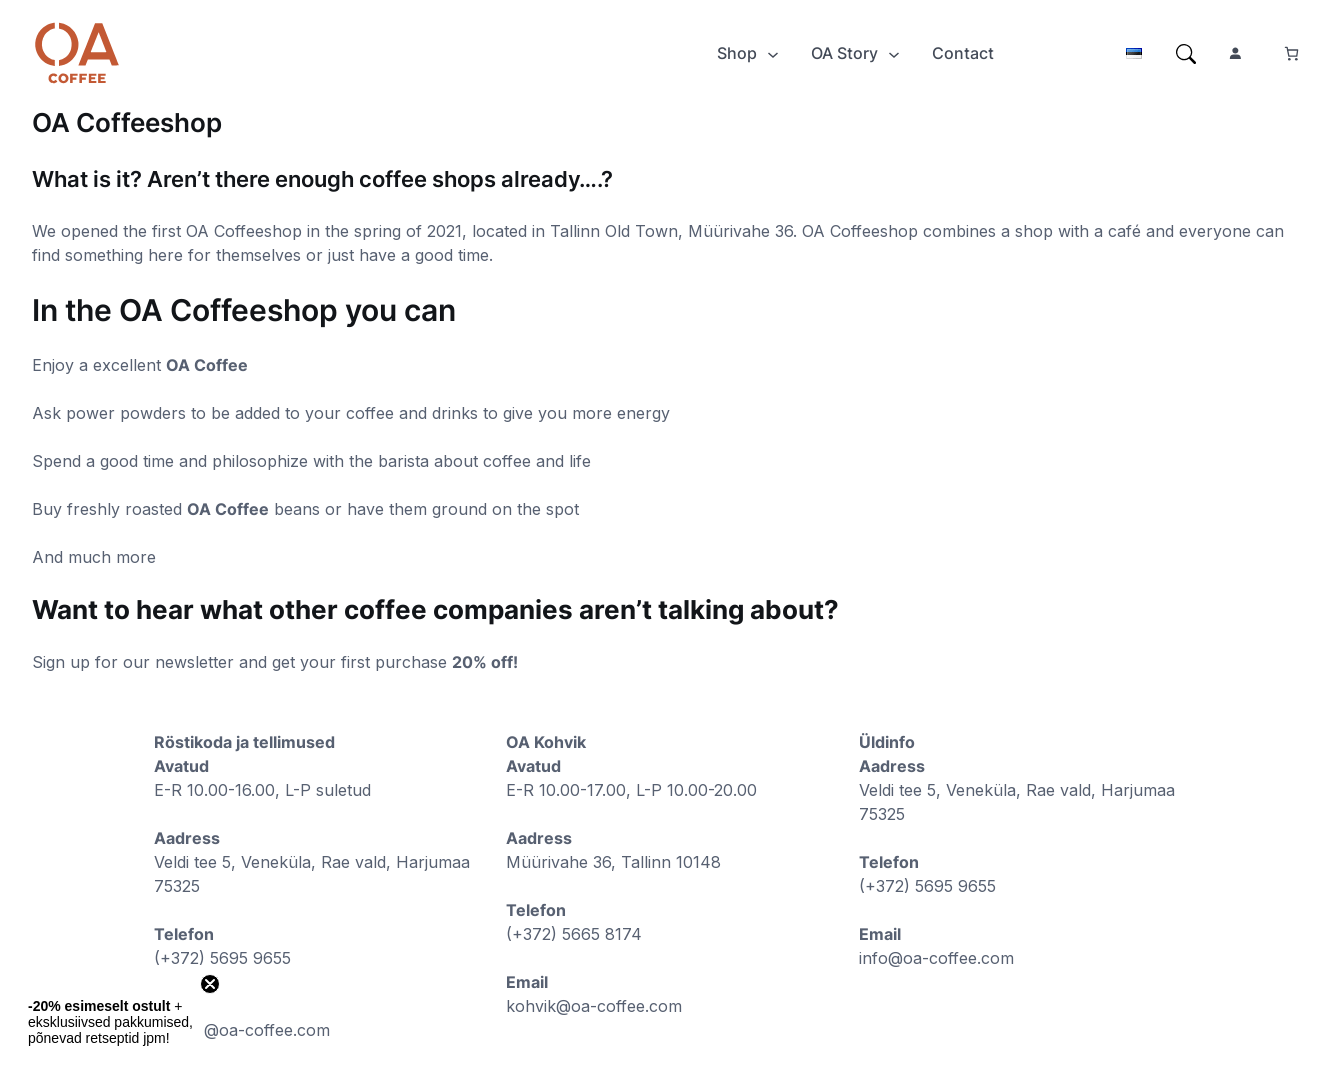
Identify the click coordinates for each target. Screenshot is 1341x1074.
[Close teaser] (210, 984)
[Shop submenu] (773, 53)
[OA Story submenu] (894, 53)
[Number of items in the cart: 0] (1291, 53)
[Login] (184, 53)
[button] (112, 1022)
